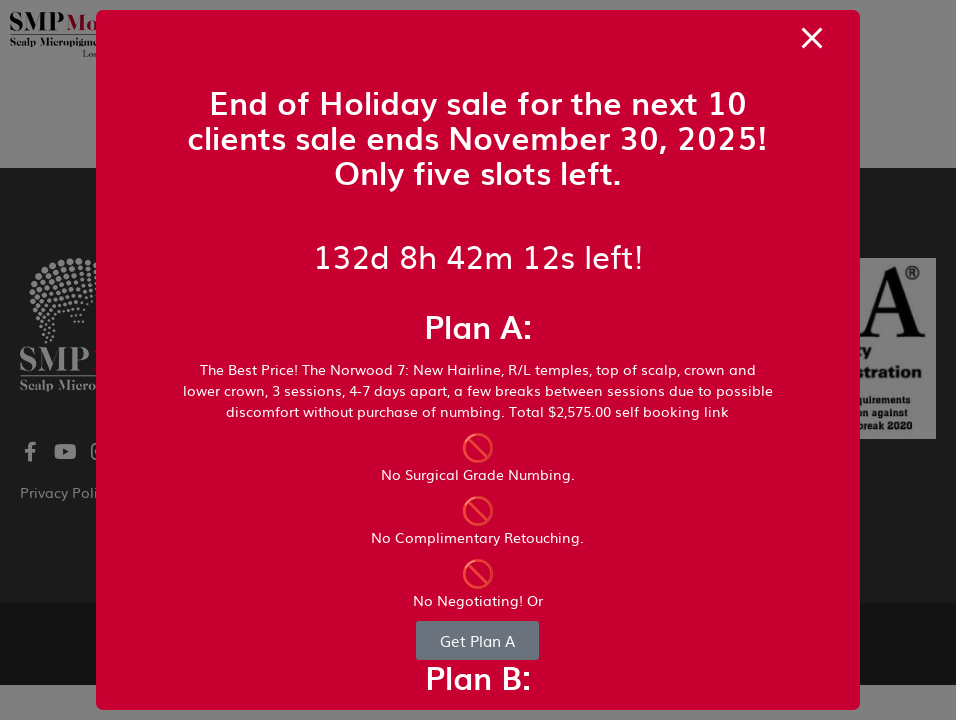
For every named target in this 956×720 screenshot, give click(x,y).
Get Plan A (477, 640)
